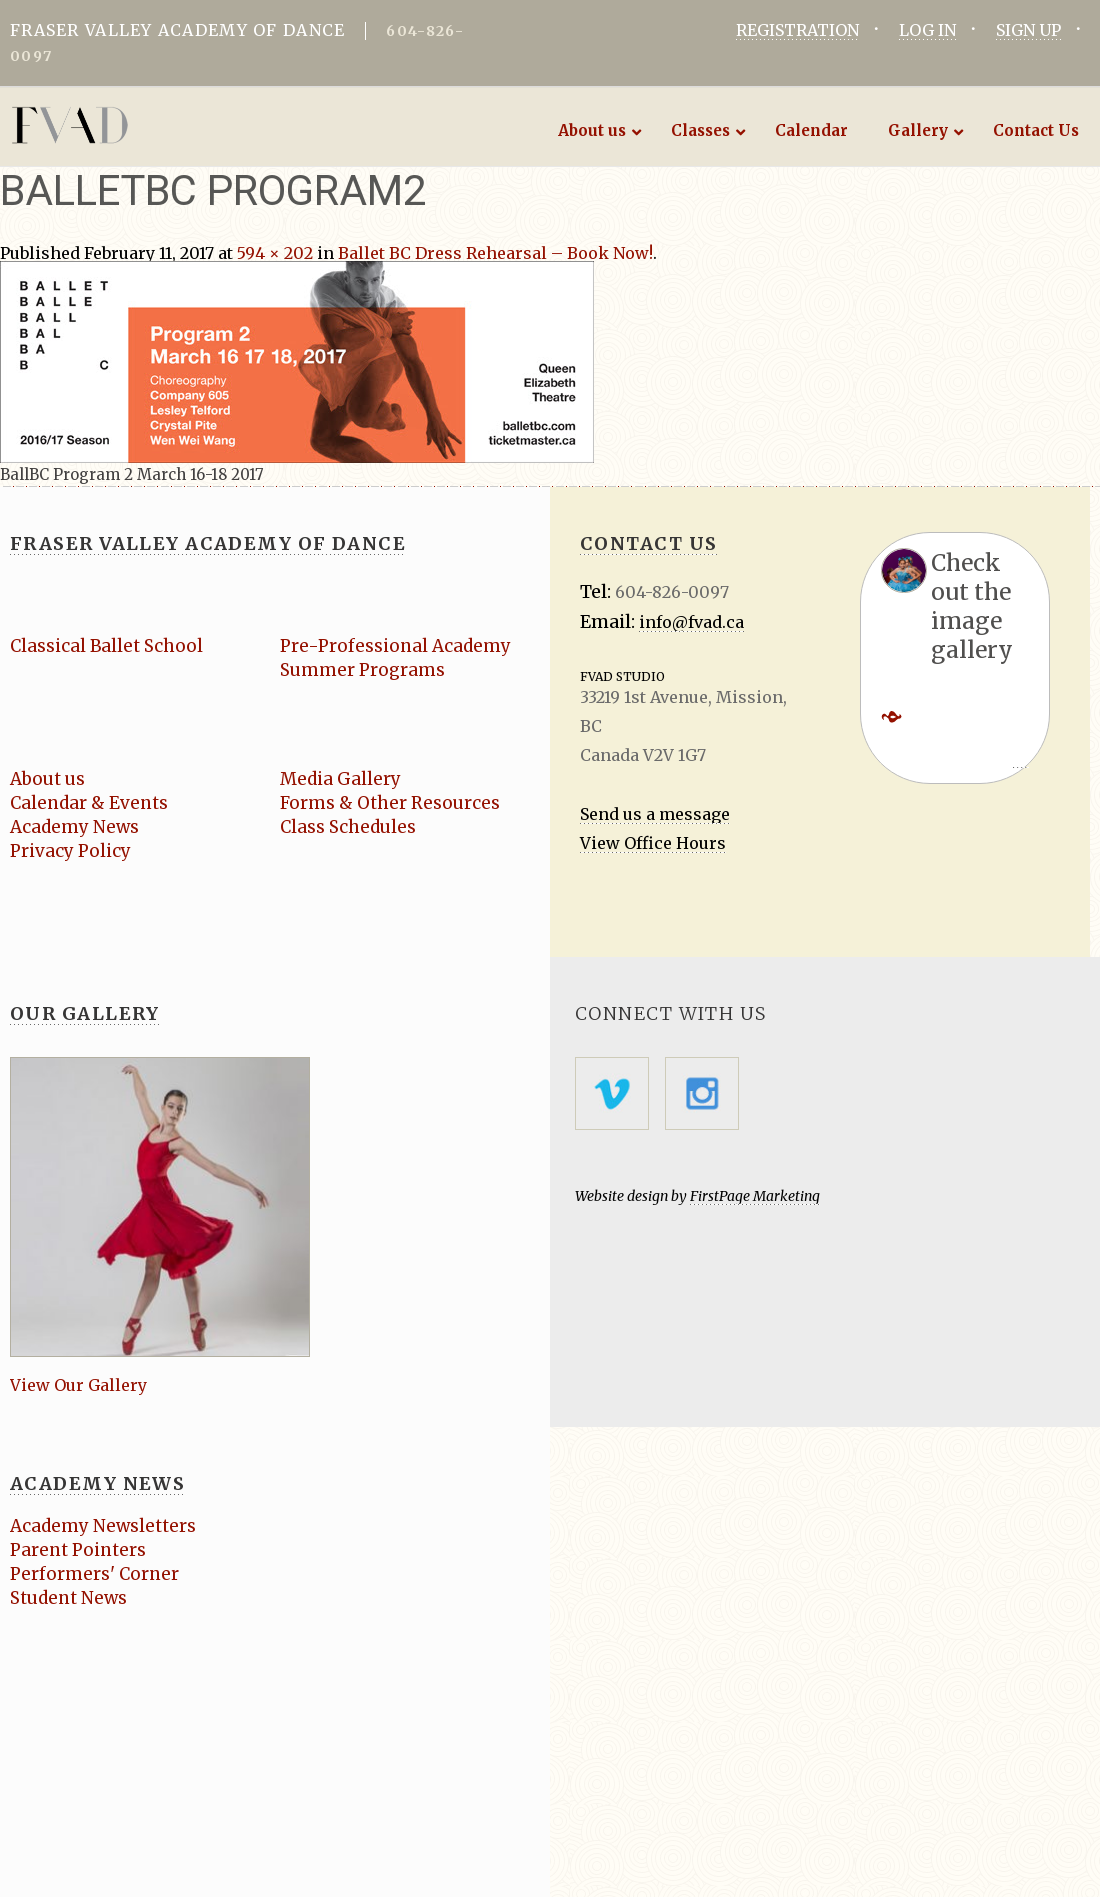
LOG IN (927, 30)
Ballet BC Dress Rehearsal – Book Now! (495, 253)
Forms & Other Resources (390, 803)
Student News (68, 1598)
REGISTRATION (797, 30)
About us (47, 779)
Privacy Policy (70, 851)
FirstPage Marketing (755, 1196)
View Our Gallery (78, 1385)
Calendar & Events (89, 803)
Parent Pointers (78, 1550)
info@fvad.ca (691, 622)
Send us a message (655, 814)
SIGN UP (1028, 30)
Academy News (74, 827)
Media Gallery (340, 779)
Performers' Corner (94, 1574)
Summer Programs (362, 670)
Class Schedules (348, 827)
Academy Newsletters (103, 1526)
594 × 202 (275, 253)
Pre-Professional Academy (395, 646)
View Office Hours (653, 843)
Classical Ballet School (106, 646)
